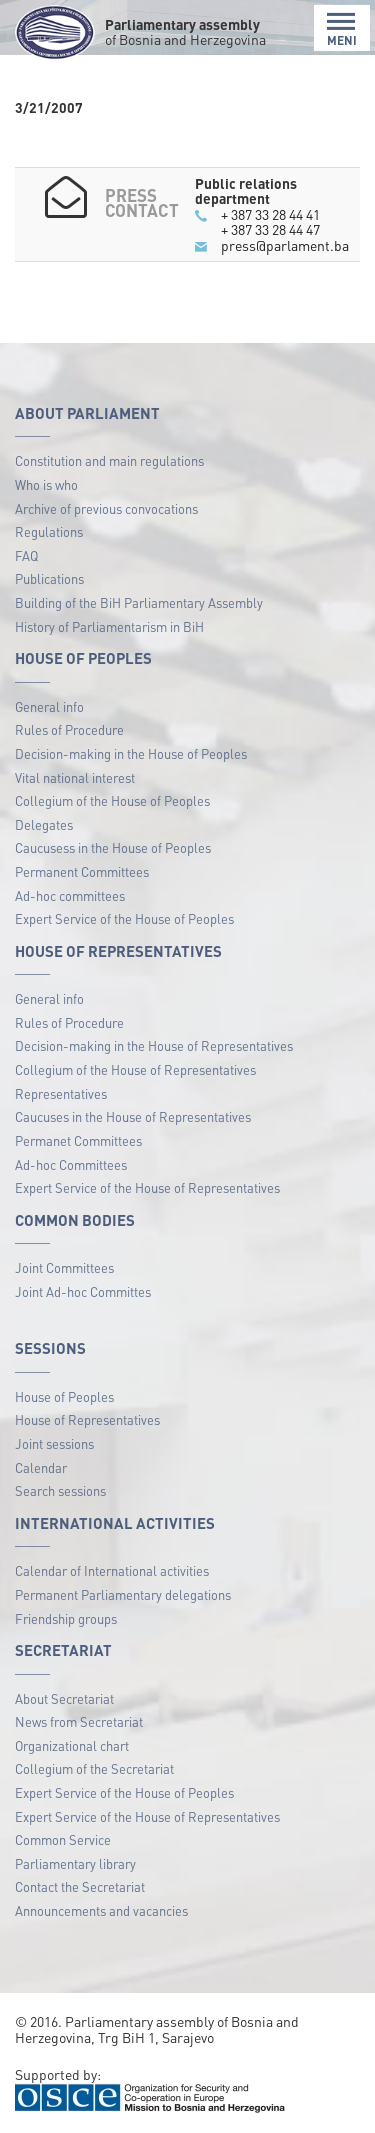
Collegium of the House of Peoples (112, 800)
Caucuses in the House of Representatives (133, 1116)
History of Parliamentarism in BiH (109, 626)
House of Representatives (87, 1419)
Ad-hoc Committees (71, 1164)
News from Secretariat (79, 1721)
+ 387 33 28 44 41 (270, 214)
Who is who (46, 484)
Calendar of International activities (112, 1570)
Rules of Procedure (69, 729)
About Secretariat (64, 1698)
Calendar (41, 1467)
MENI (342, 29)
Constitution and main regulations (109, 460)
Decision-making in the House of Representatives (154, 1045)
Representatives (61, 1093)
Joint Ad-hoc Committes (83, 1291)
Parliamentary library (75, 1863)
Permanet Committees (78, 1140)
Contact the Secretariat (80, 1886)
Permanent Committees (82, 871)
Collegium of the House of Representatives (135, 1069)
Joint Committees (64, 1267)
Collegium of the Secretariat (94, 1768)
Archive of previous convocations (106, 508)
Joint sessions (54, 1443)
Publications (49, 578)
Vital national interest (75, 777)
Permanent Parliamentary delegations (123, 1594)
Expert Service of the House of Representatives (147, 1187)
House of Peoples (64, 1396)
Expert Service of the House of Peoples (124, 918)
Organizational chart (72, 1745)
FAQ (26, 555)
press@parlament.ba (285, 245)
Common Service (63, 1839)
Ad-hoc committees (70, 895)
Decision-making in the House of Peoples (131, 753)
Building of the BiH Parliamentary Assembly (139, 602)
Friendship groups (66, 1618)
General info (49, 706)
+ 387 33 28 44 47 (270, 229)
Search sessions (60, 1490)
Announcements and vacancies (101, 1910)
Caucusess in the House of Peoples (113, 847)
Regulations (49, 531)
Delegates (44, 824)
